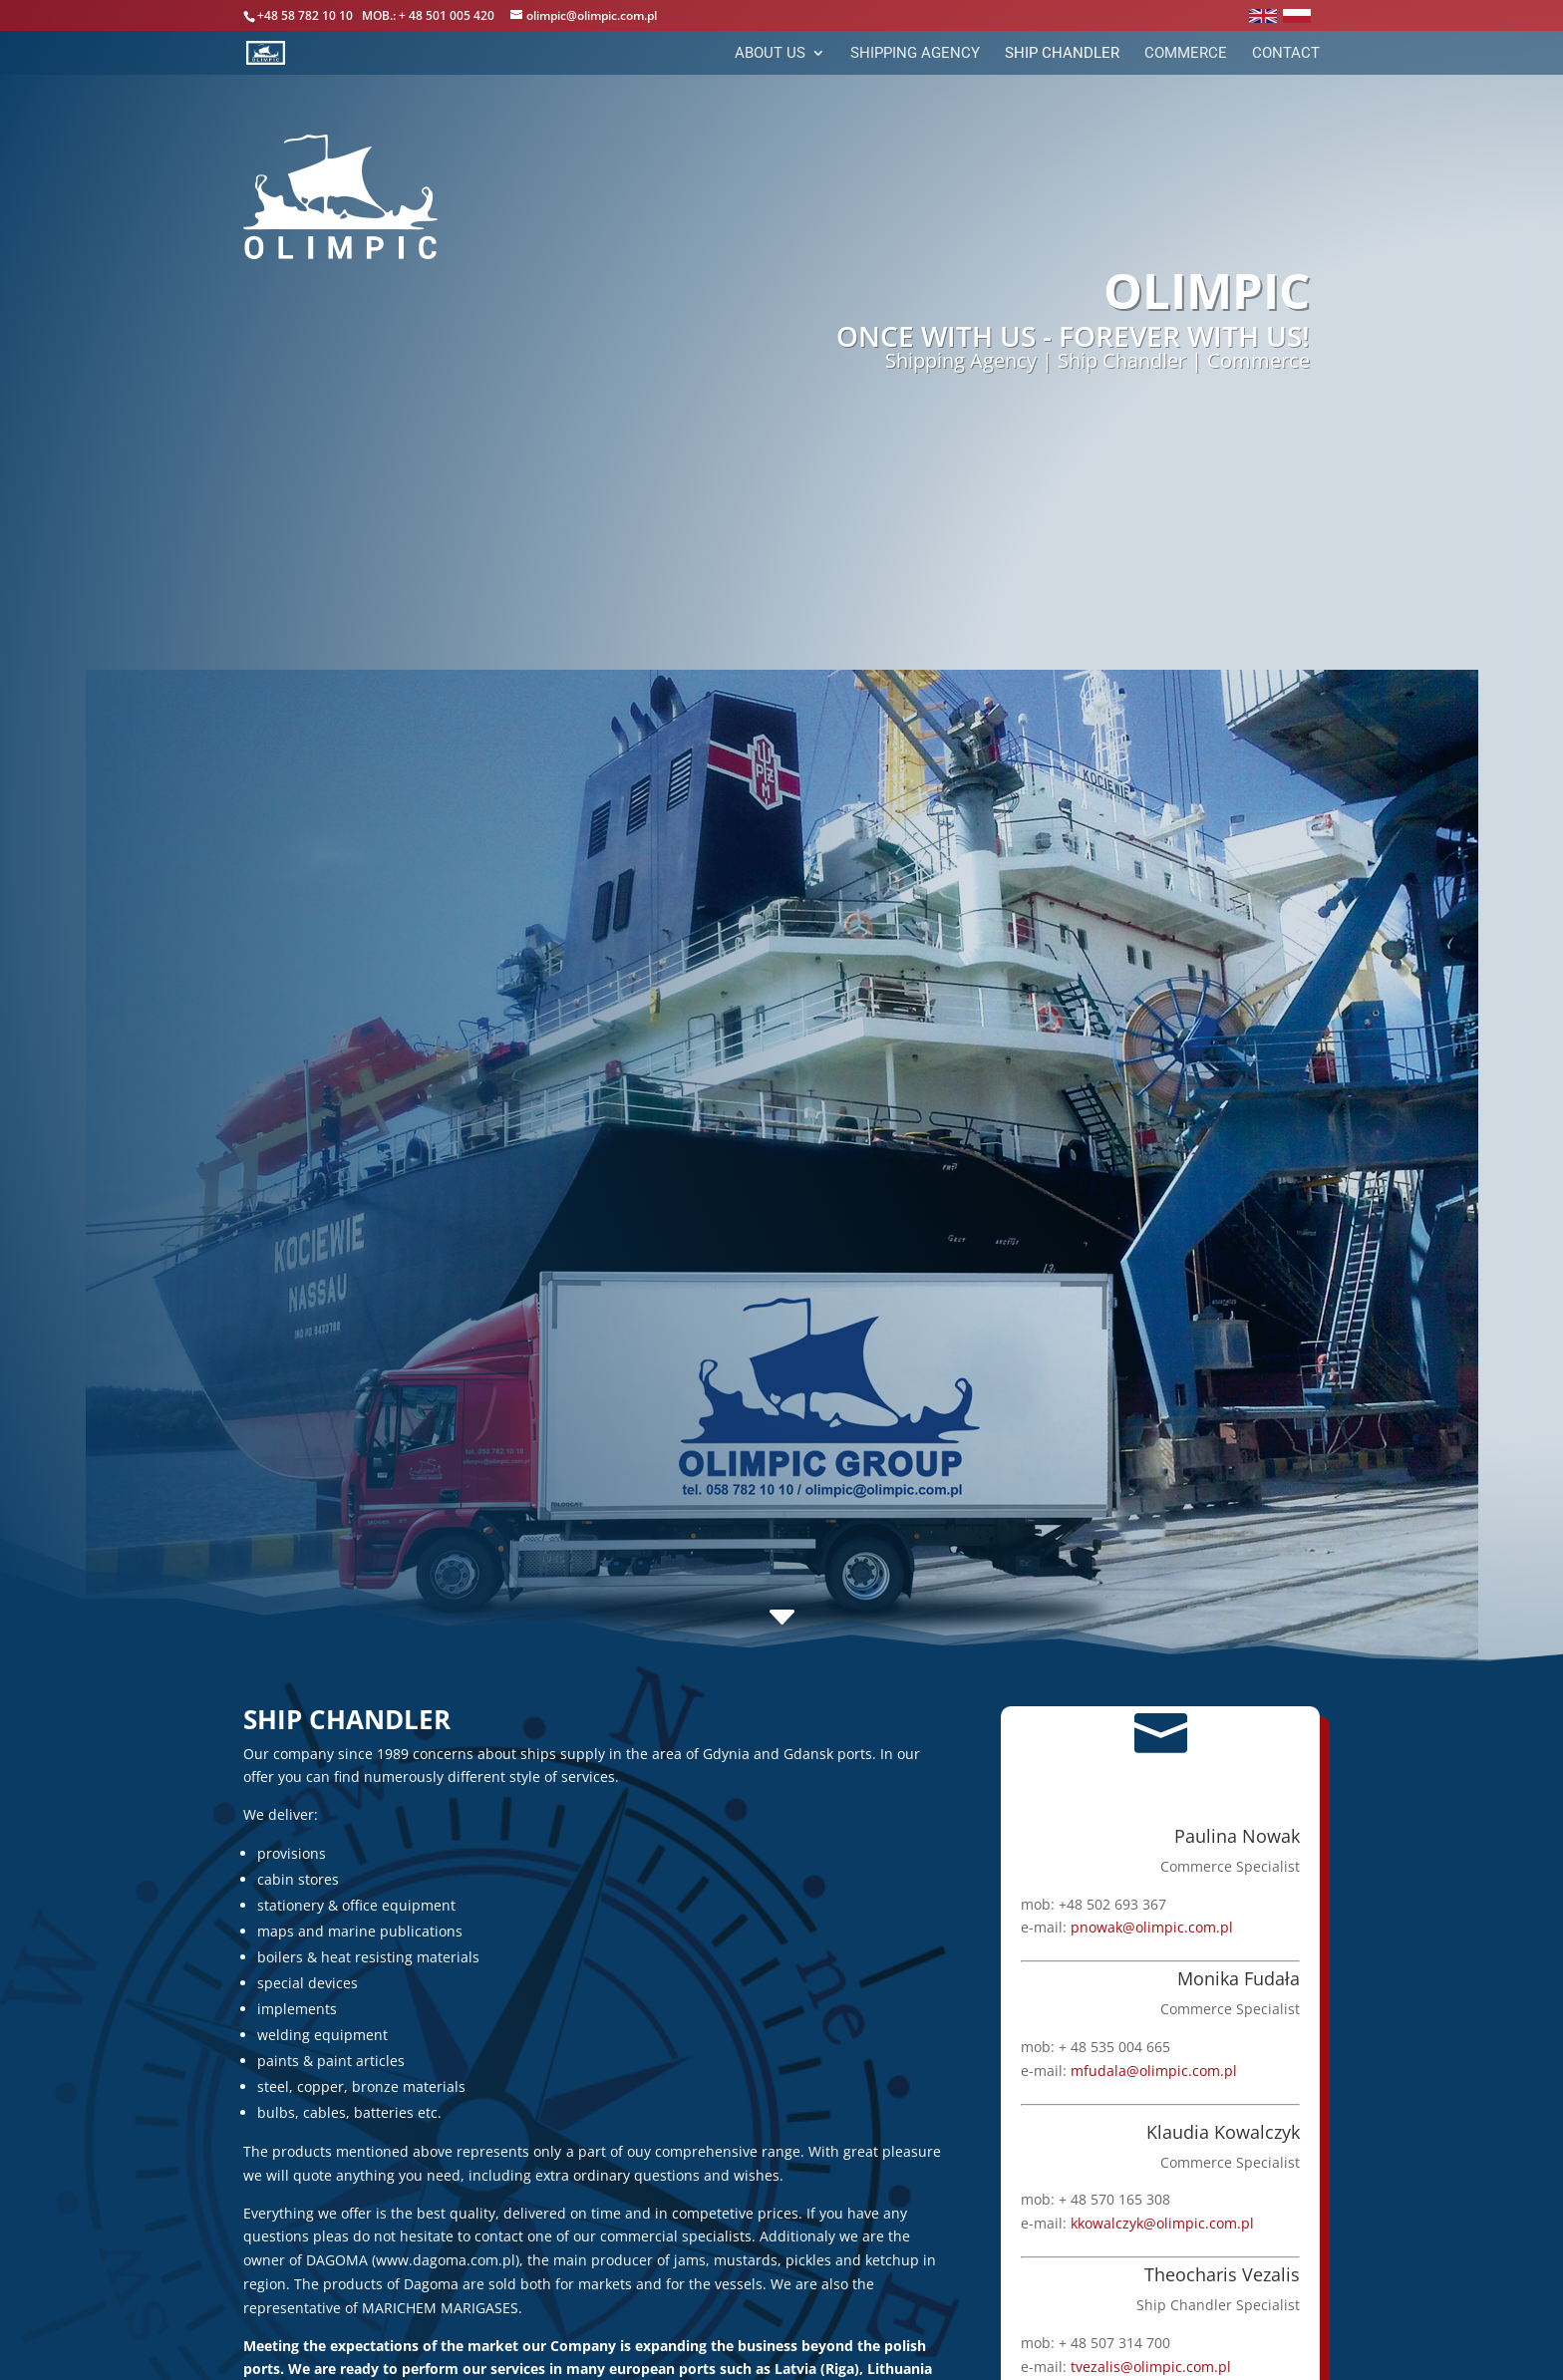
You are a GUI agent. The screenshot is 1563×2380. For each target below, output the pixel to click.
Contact (1286, 54)
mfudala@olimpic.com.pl (1153, 2069)
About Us (770, 54)
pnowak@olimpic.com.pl (1151, 1927)
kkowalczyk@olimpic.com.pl (1161, 2223)
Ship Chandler (1062, 54)
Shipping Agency (915, 54)
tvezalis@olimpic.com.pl (1150, 2365)
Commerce (1185, 54)
